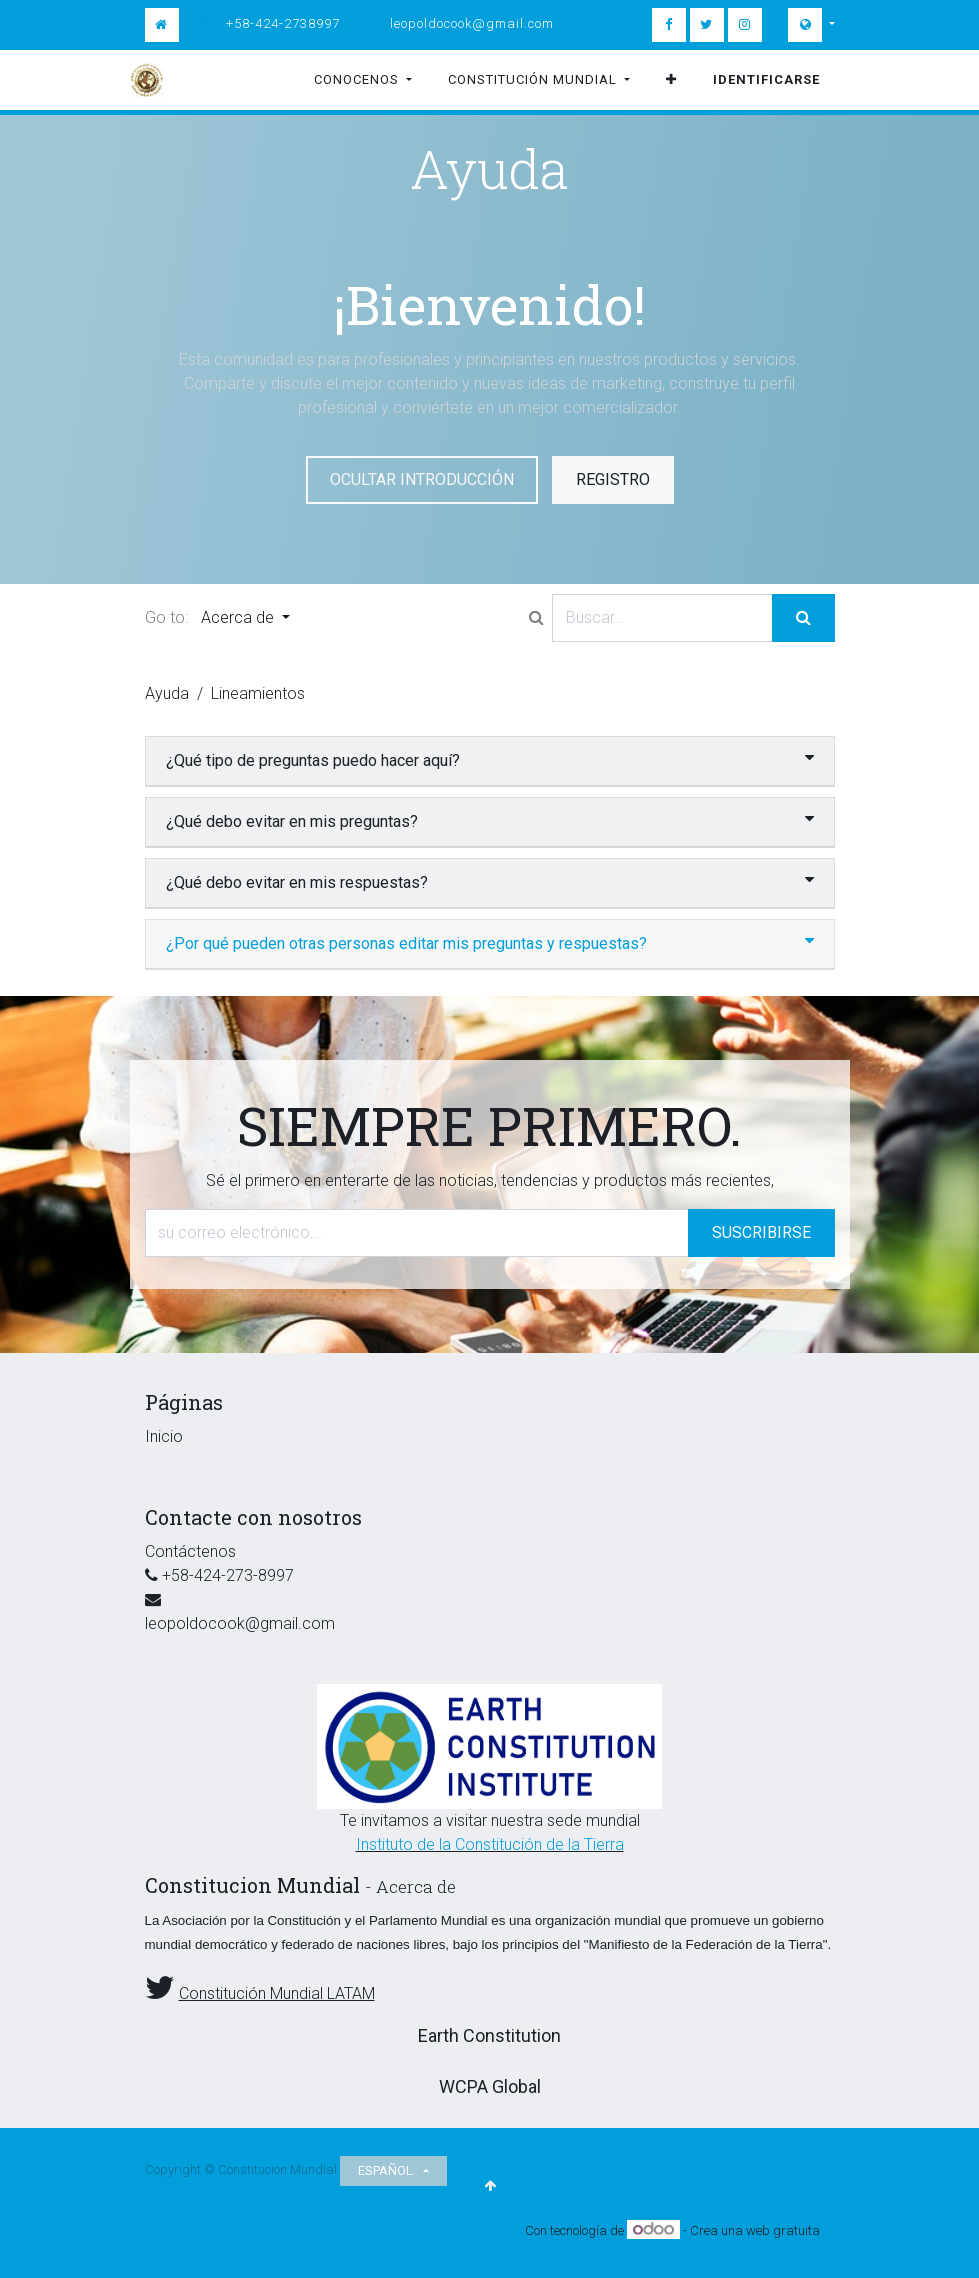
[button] (671, 80)
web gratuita (783, 2230)
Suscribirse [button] (761, 1232)
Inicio (164, 1436)
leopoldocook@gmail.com (472, 23)
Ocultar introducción (422, 479)
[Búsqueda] (803, 618)
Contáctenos (190, 1551)
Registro (613, 479)
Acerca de (239, 617)
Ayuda (167, 693)
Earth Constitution (489, 2035)
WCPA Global (490, 2086)
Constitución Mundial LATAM (277, 1993)
